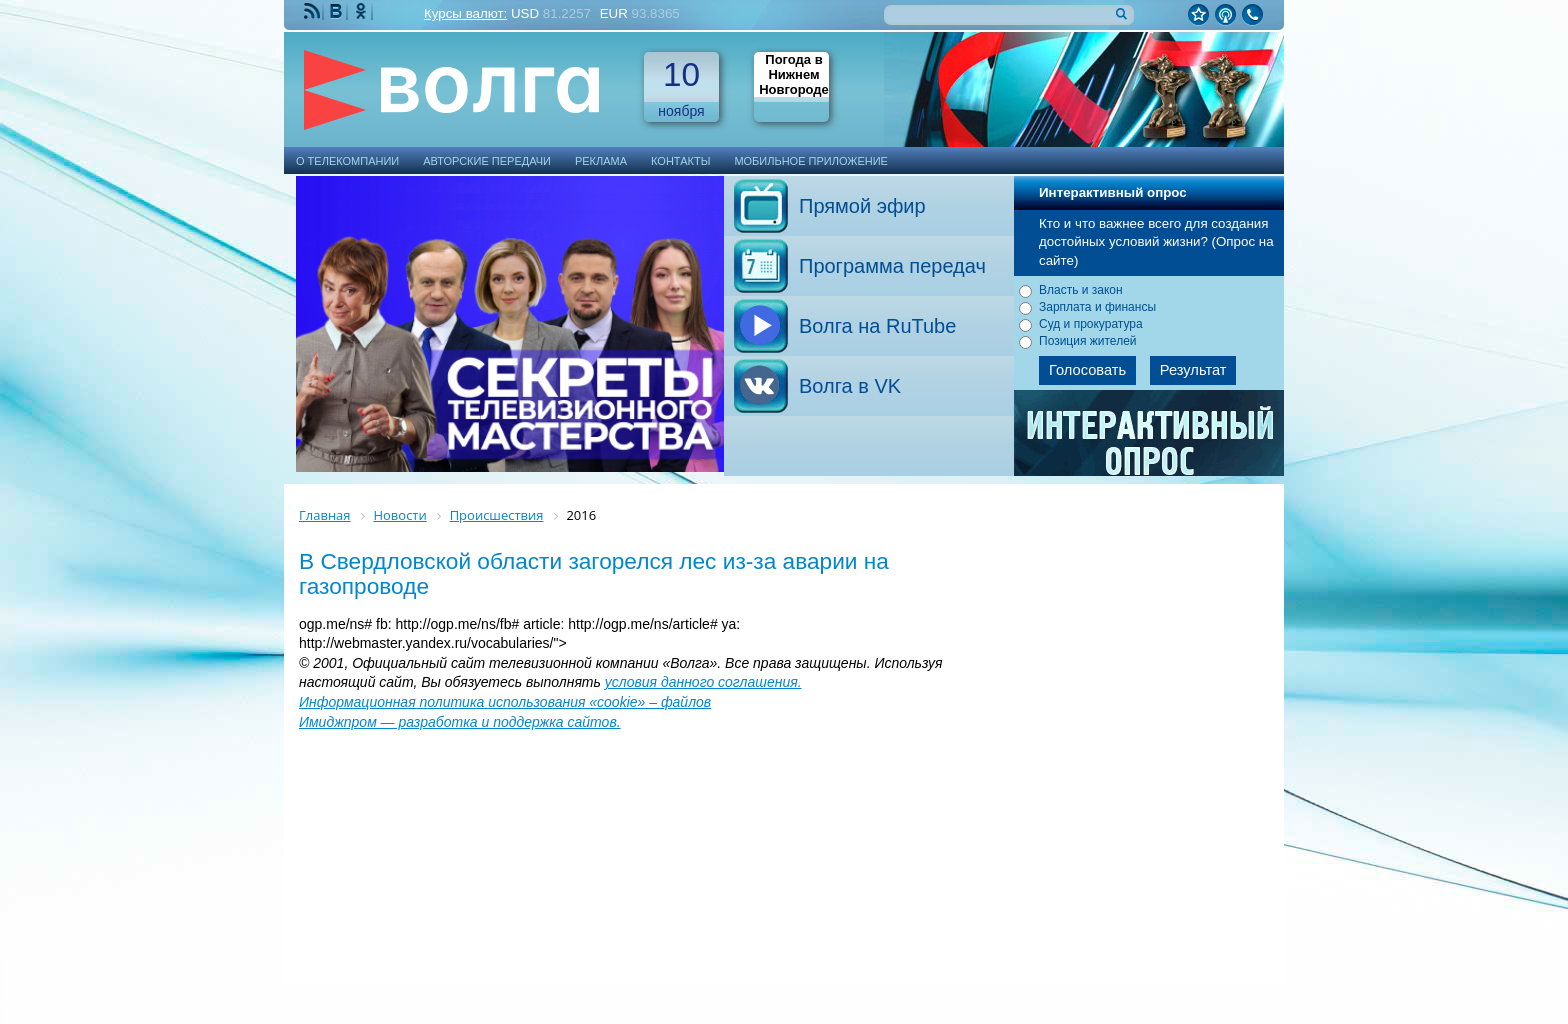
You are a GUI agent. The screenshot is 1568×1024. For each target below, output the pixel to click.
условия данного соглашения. (703, 682)
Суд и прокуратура (1091, 324)
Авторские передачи (487, 161)
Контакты (680, 161)
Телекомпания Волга (461, 89)
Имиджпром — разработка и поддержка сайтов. (460, 722)
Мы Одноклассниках (363, 11)
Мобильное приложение (811, 161)
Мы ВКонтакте (338, 11)
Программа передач (892, 266)
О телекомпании (347, 161)
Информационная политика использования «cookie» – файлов (505, 702)
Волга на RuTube (877, 326)
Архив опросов (1150, 440)
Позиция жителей (1088, 341)
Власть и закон (1081, 290)
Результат (1193, 370)
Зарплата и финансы (1097, 307)
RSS (314, 11)
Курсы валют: (465, 13)
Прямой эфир (862, 206)
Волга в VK (850, 386)
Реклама (601, 161)
